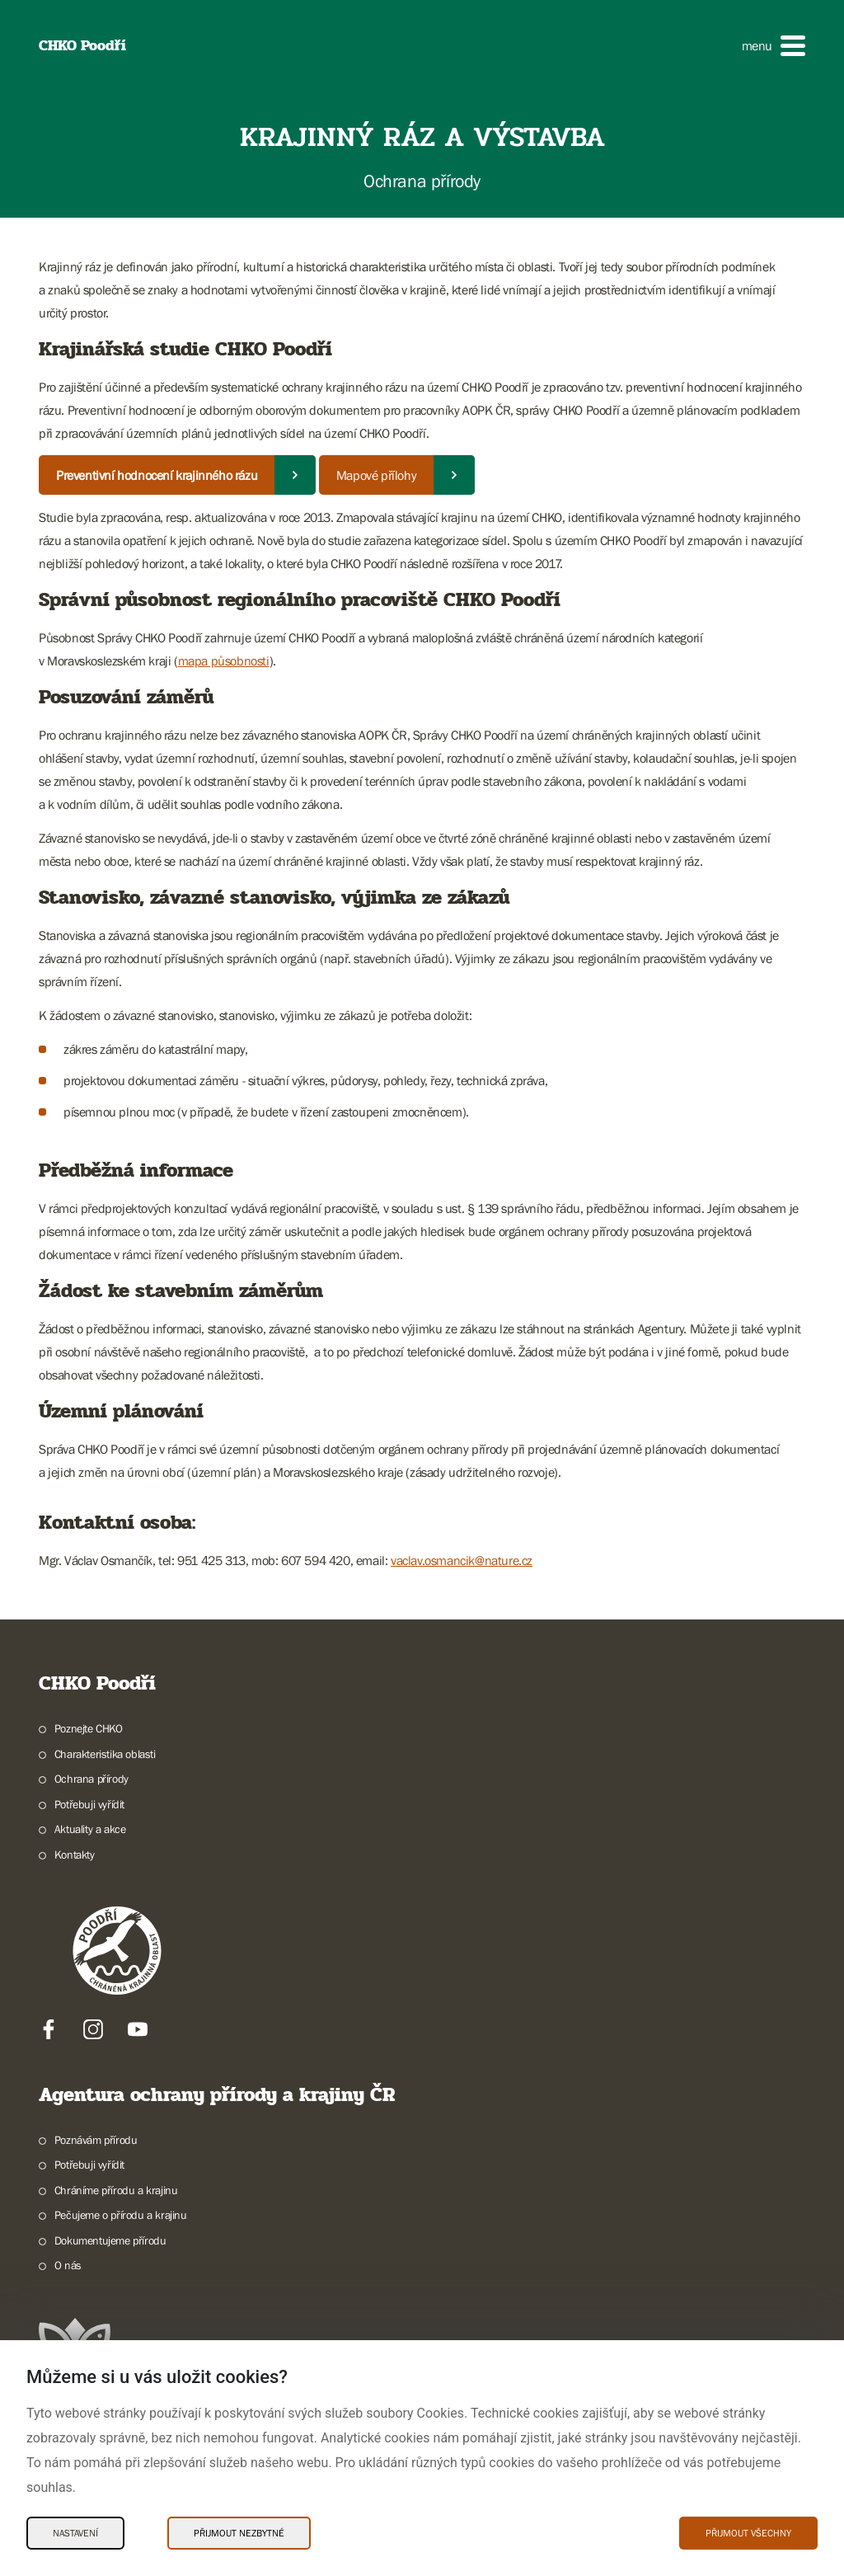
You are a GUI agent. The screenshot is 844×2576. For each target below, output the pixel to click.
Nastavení (75, 2533)
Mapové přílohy (376, 475)
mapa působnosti (224, 660)
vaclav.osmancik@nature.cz (461, 1560)
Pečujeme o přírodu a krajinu (120, 2214)
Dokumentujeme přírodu (110, 2240)
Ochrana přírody (91, 1778)
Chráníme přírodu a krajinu (116, 2190)
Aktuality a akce (90, 1829)
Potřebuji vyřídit (89, 1804)
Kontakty (74, 1854)
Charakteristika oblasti (105, 1753)
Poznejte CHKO (88, 1728)
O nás (68, 2265)
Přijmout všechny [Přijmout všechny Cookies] (748, 2533)
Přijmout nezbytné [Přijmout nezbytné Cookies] (239, 2533)
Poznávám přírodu (96, 2139)
